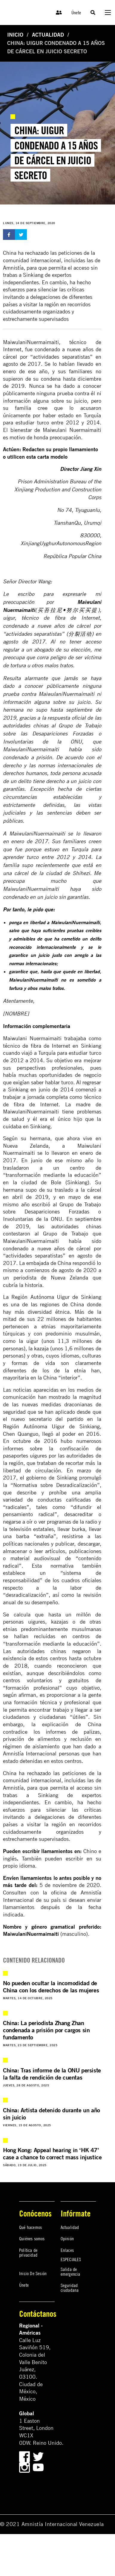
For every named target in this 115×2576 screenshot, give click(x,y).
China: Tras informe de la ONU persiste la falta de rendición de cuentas (52, 2073)
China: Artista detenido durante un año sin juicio (51, 2113)
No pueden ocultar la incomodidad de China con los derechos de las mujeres (51, 1986)
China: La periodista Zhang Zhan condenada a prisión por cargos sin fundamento (46, 2030)
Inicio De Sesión (33, 2273)
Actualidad (48, 35)
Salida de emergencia (70, 2271)
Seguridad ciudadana (70, 2287)
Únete (76, 12)
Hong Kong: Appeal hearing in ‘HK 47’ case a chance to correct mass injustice (52, 2153)
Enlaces (67, 2250)
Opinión (67, 2238)
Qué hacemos (30, 2227)
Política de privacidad (28, 2252)
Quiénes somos (32, 2238)
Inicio (15, 35)
